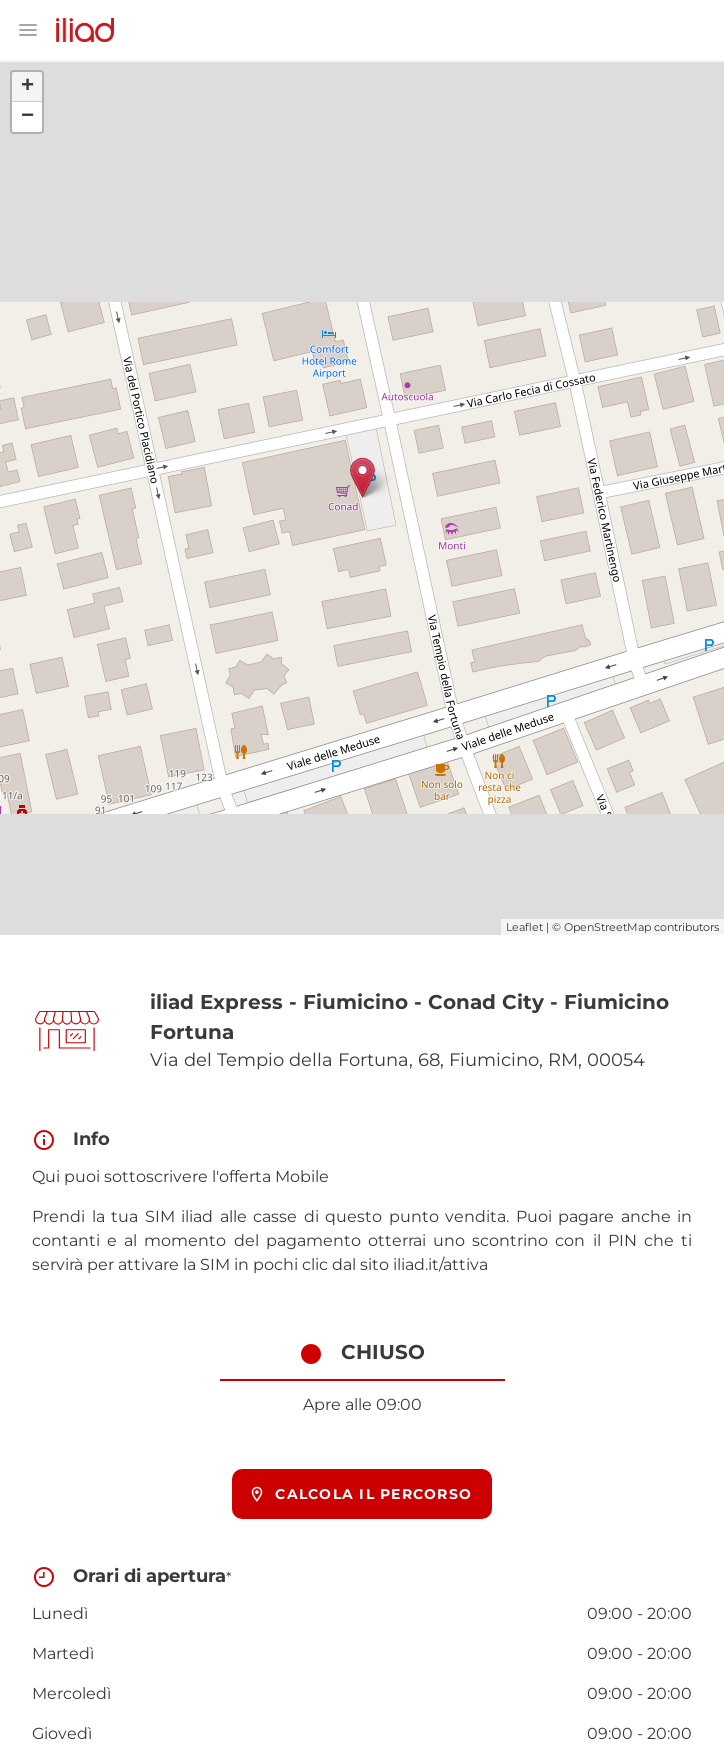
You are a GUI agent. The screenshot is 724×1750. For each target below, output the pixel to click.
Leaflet (524, 927)
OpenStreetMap (607, 927)
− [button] (27, 117)
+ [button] (27, 87)
